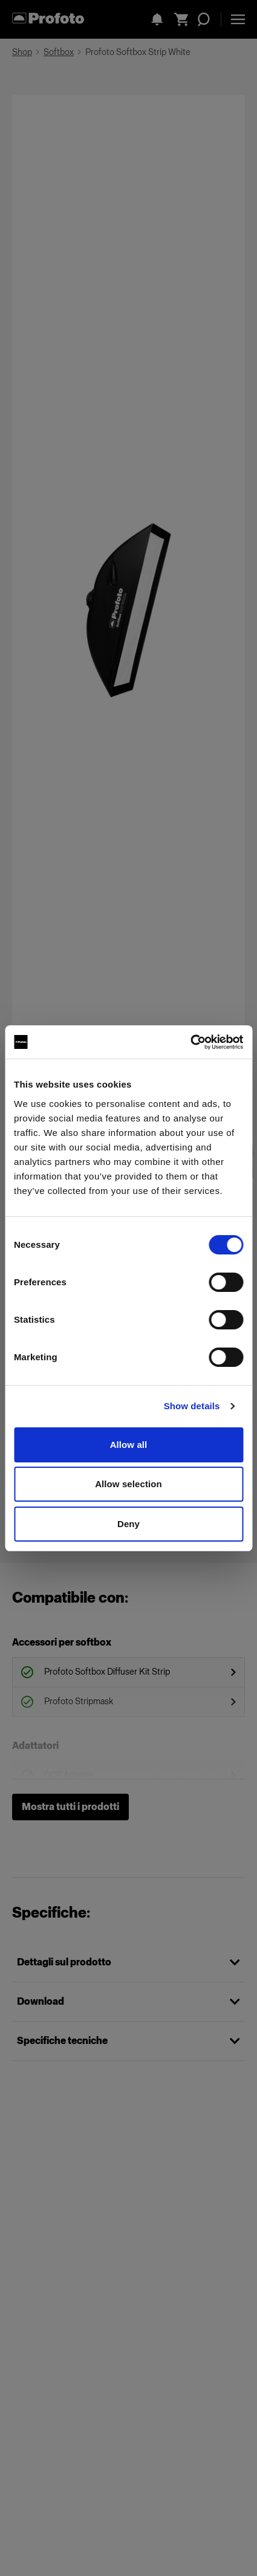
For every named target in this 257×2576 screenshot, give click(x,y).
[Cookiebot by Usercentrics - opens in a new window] (190, 1042)
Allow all (129, 1444)
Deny (128, 1524)
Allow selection (128, 1484)
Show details (192, 1406)
